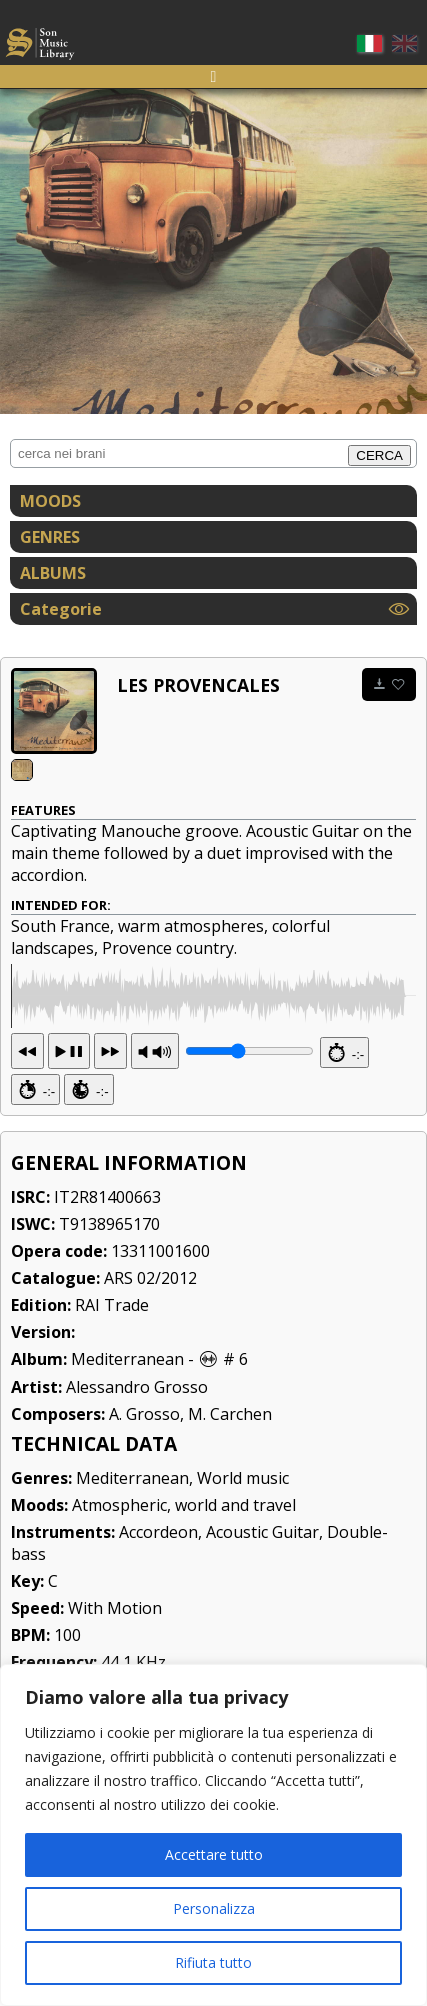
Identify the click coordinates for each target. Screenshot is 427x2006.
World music (243, 1553)
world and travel (235, 1580)
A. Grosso (144, 1489)
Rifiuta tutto (213, 1962)
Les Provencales (198, 685)
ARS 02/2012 (150, 1353)
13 (69, 1126)
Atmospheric (119, 1580)
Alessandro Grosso (137, 1462)
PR (155, 1126)
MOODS (50, 501)
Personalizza (214, 1908)
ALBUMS (53, 573)
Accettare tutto (214, 1854)
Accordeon (158, 1607)
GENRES (50, 537)
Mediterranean (127, 1434)
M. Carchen (230, 1489)
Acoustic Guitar (262, 1607)
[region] (213, 1835)
